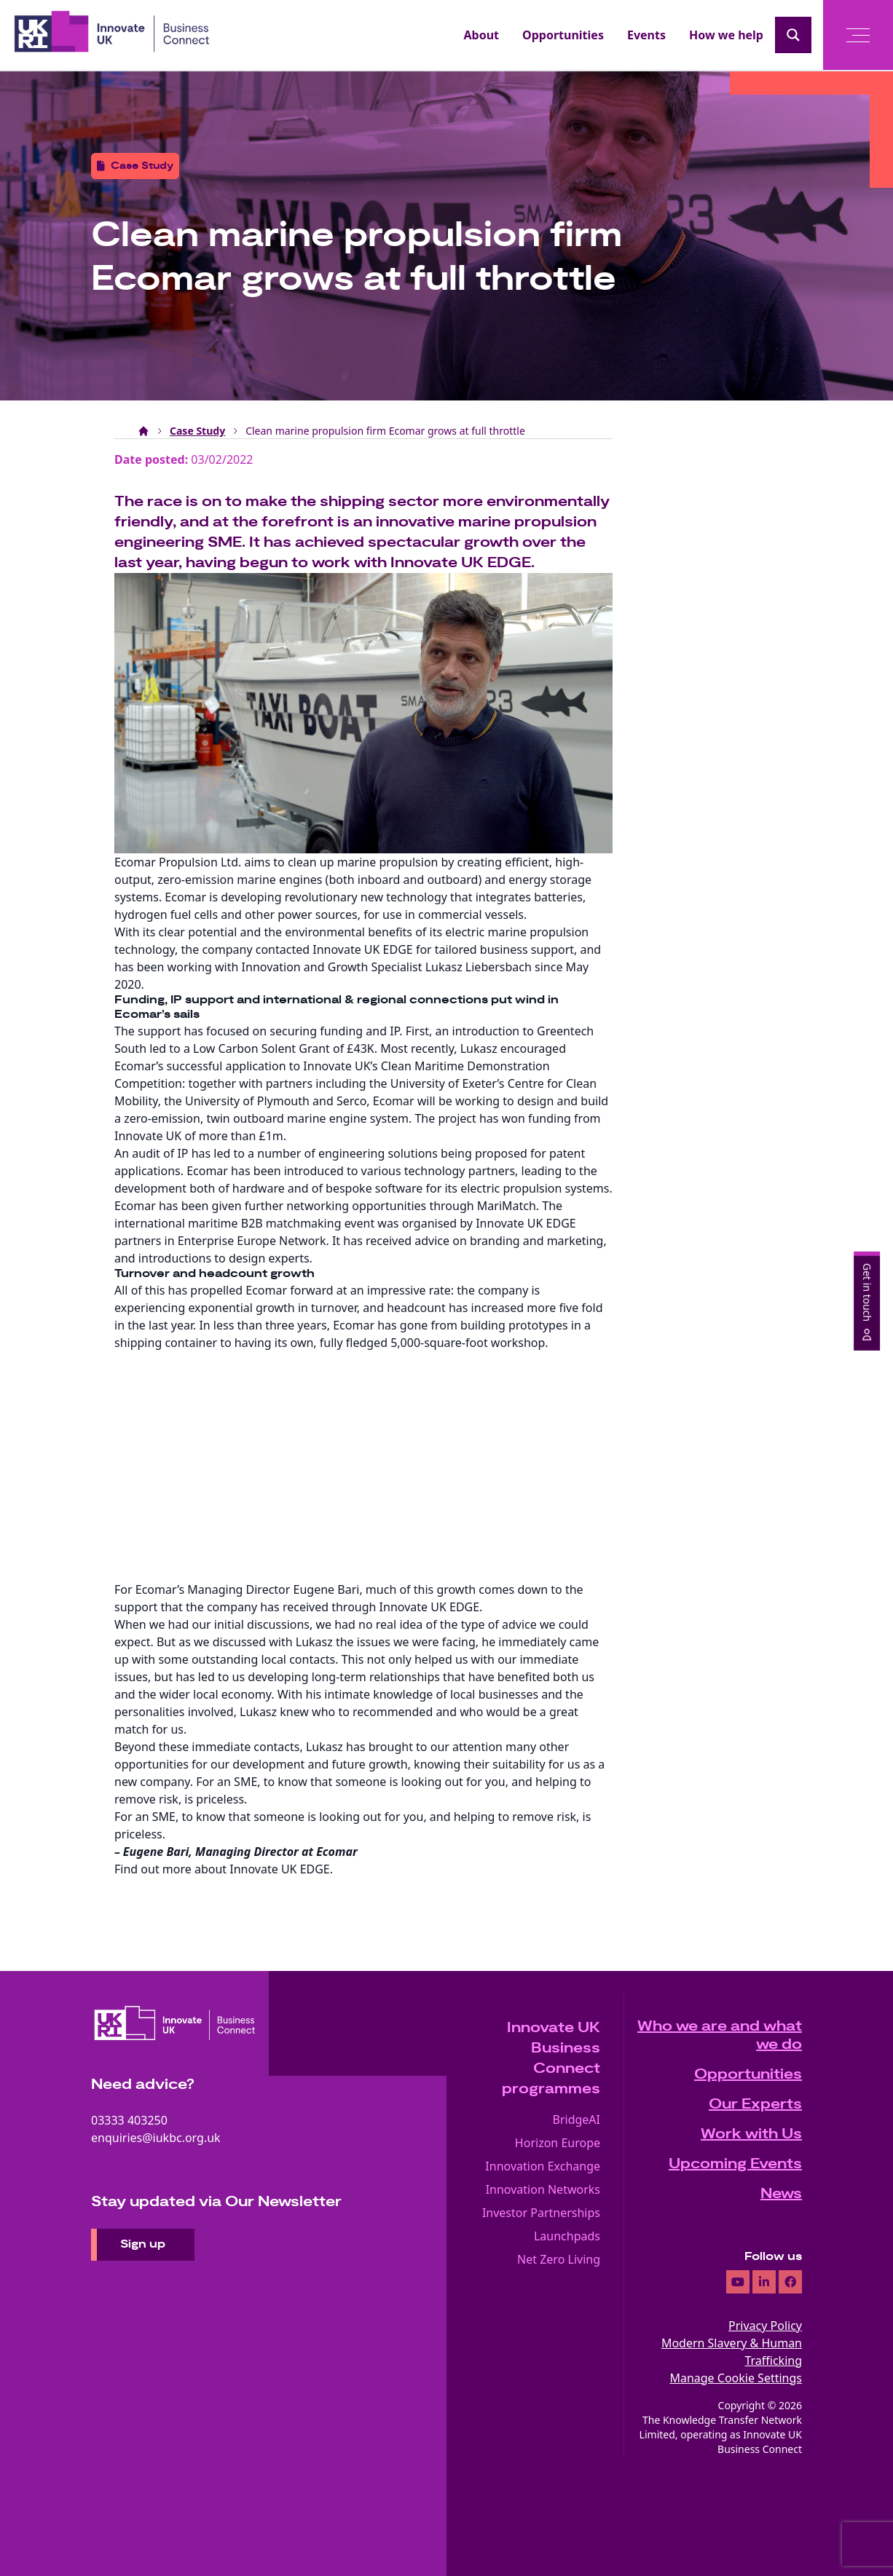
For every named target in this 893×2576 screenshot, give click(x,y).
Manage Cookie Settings (735, 2378)
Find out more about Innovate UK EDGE (222, 1869)
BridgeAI (577, 2119)
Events (646, 35)
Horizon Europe (557, 2143)
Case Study (197, 431)
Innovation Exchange (542, 2166)
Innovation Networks (543, 2189)
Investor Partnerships (541, 2213)
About (482, 35)
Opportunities (563, 35)
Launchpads (567, 2236)
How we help (726, 35)
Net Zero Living (558, 2259)
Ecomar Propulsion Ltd (176, 862)
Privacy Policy (765, 2326)
